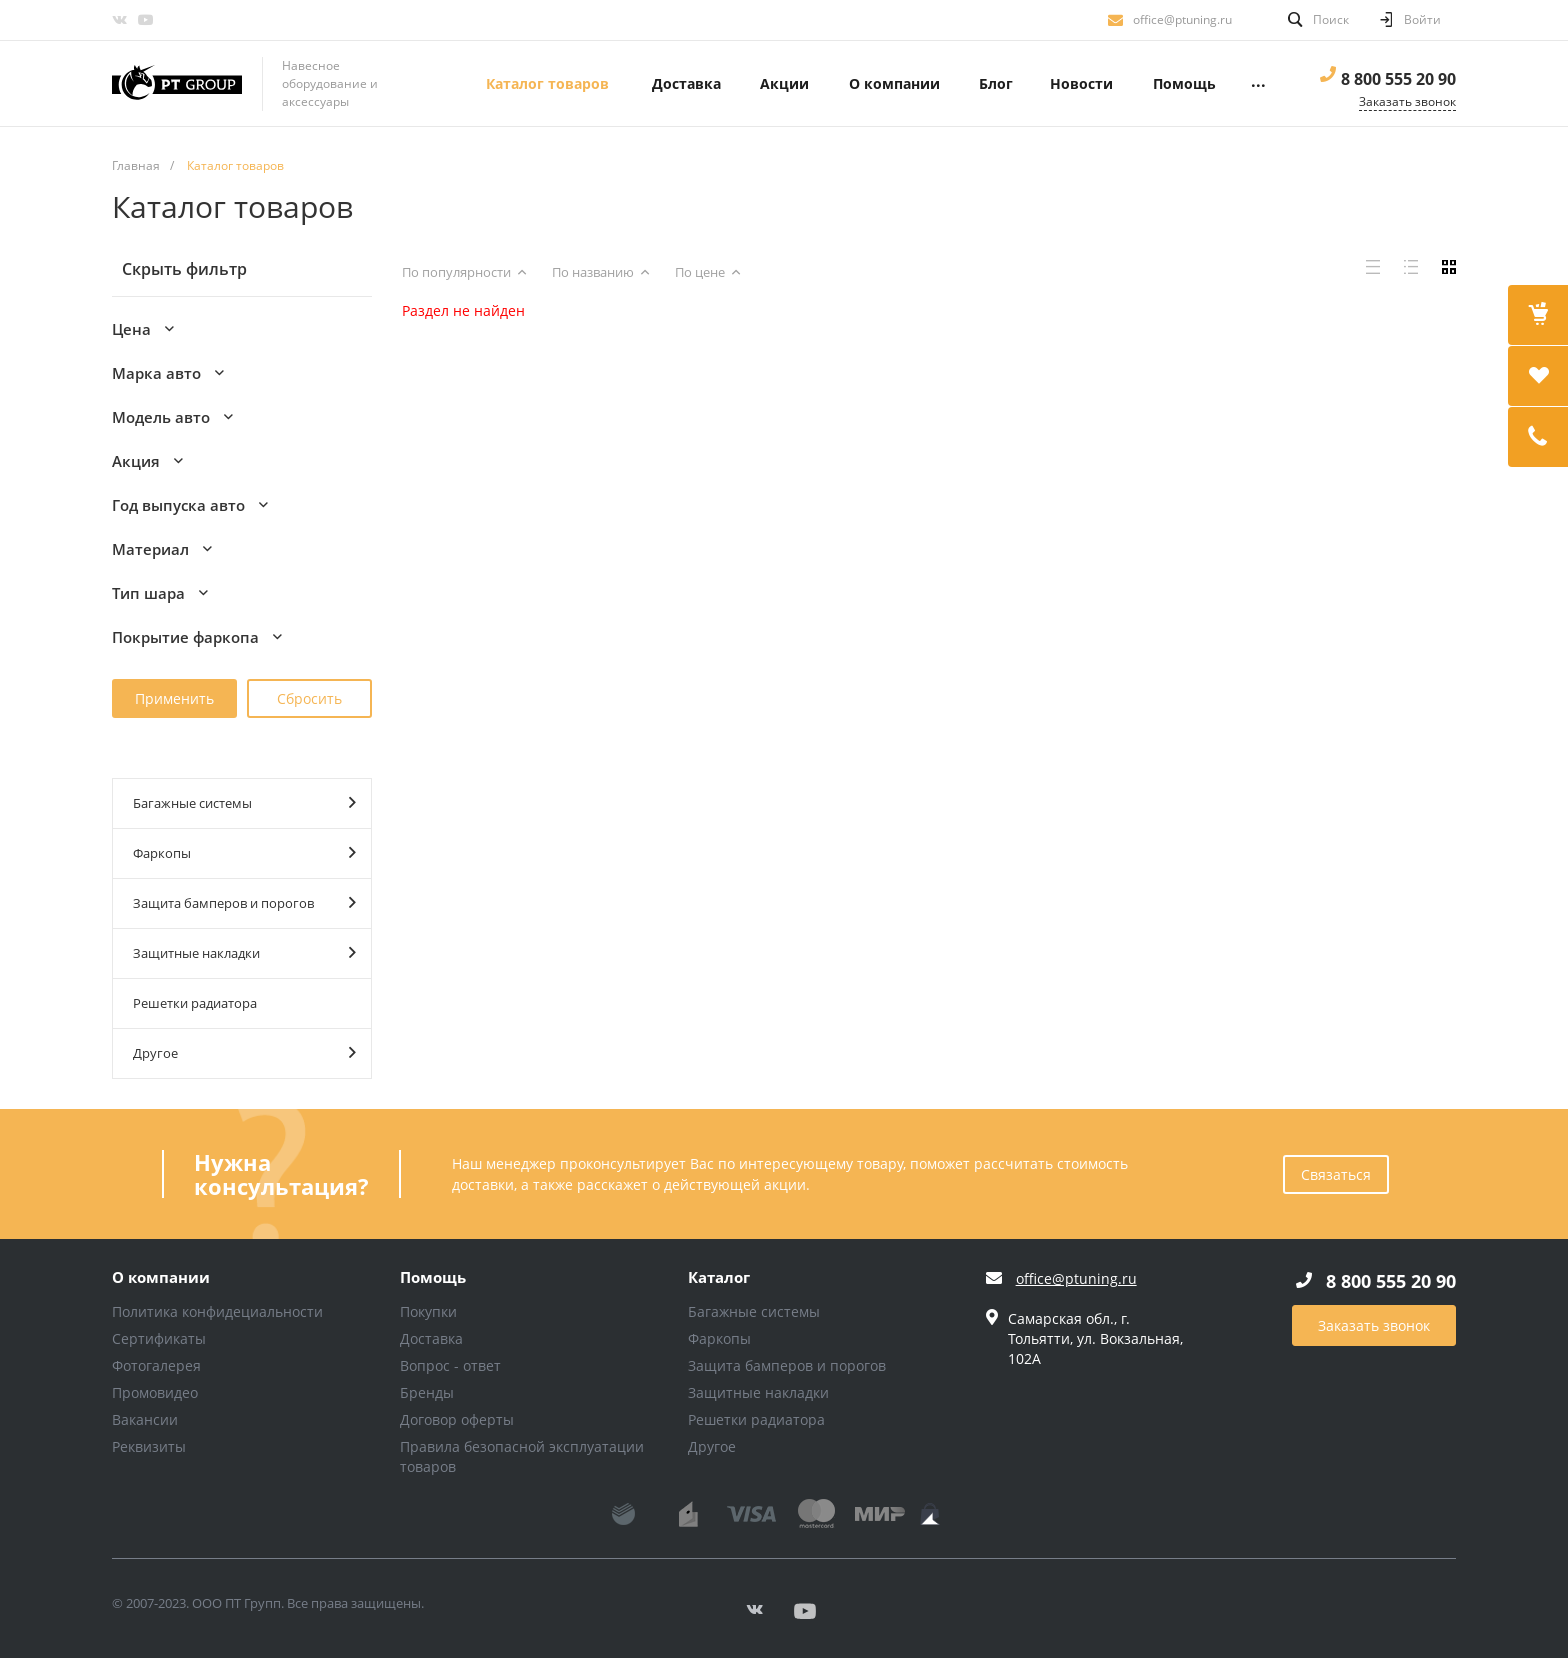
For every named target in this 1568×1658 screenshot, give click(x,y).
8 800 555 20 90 (1398, 79)
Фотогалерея (156, 1365)
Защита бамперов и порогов (244, 902)
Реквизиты (149, 1446)
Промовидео (155, 1392)
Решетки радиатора (195, 1003)
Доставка (431, 1338)
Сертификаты (159, 1338)
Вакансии (145, 1419)
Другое (244, 1052)
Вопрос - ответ (450, 1365)
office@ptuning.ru (1182, 19)
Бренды (427, 1392)
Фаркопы (244, 852)
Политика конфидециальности (217, 1311)
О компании (161, 1278)
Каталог (719, 1278)
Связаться (1336, 1174)
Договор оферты (457, 1419)
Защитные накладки (244, 952)
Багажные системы (244, 802)
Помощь (433, 1278)
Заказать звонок (1374, 1325)
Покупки (428, 1311)
